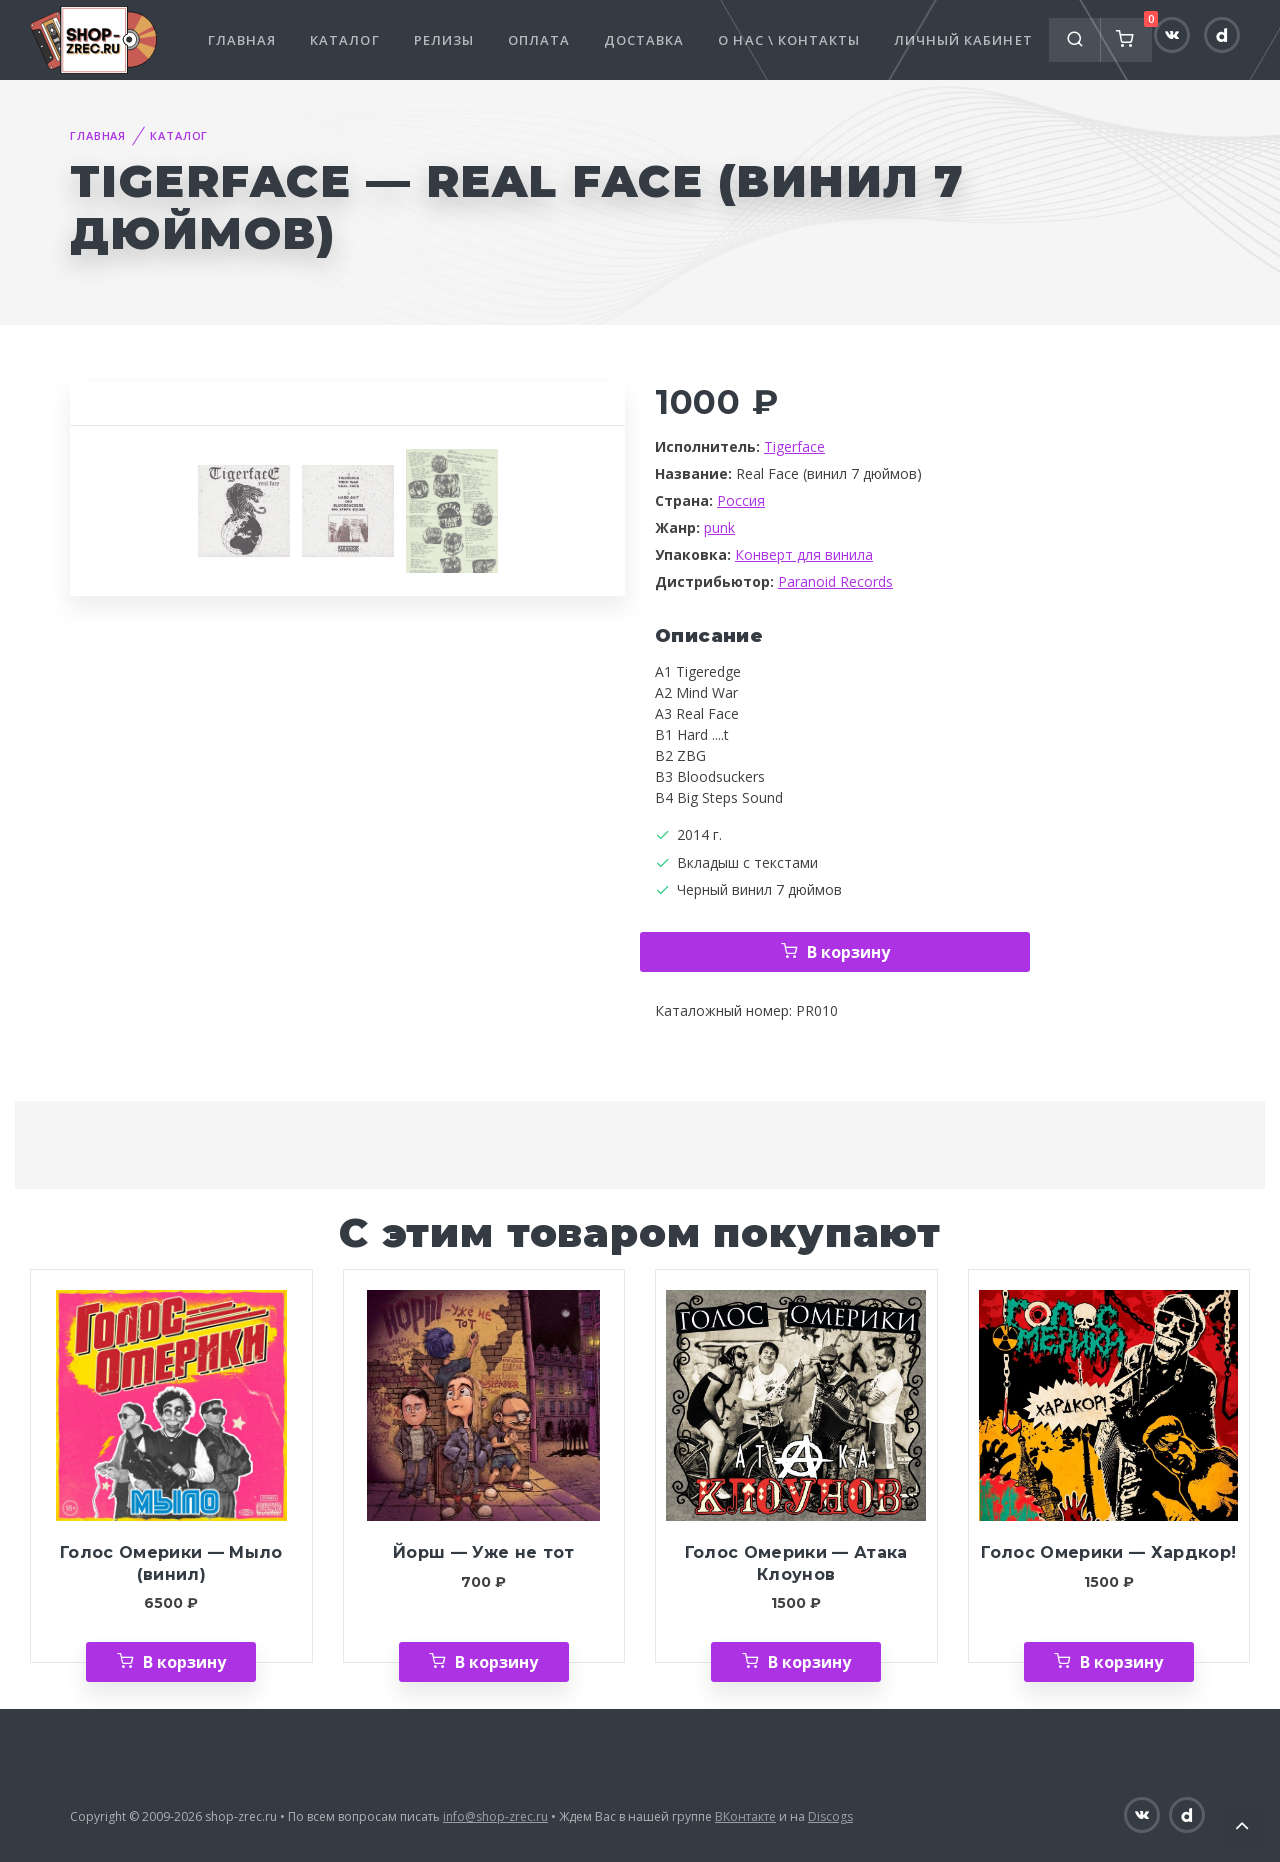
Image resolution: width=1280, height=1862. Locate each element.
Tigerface (794, 446)
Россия (741, 500)
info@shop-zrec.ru (495, 1816)
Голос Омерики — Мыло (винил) (171, 1563)
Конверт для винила (804, 554)
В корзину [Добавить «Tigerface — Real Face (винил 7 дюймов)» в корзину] (848, 952)
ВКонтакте (745, 1816)
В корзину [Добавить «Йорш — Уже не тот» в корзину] (496, 1662)
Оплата (539, 40)
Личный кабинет (963, 40)
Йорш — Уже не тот (484, 1552)
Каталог (344, 40)
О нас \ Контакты (789, 40)
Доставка (644, 40)
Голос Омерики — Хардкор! (1108, 1552)
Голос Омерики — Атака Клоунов (796, 1563)
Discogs (830, 1816)
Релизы (444, 40)
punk (719, 527)
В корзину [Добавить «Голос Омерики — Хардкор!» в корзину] (1121, 1662)
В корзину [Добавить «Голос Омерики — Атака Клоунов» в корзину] (809, 1662)
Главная (242, 40)
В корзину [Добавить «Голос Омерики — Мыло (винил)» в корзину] (184, 1662)
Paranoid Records (835, 581)
